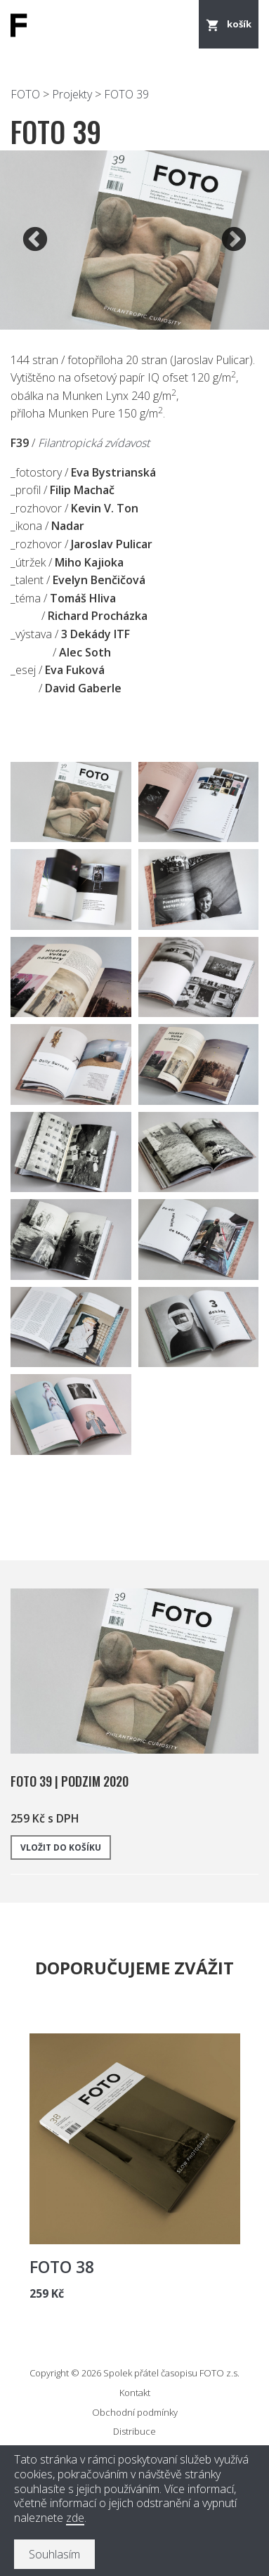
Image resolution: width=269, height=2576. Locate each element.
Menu (178, 24)
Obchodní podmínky (135, 2412)
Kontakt (134, 2392)
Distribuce (134, 2431)
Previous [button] (35, 240)
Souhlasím (54, 2554)
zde (75, 2518)
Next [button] (234, 240)
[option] (134, 240)
